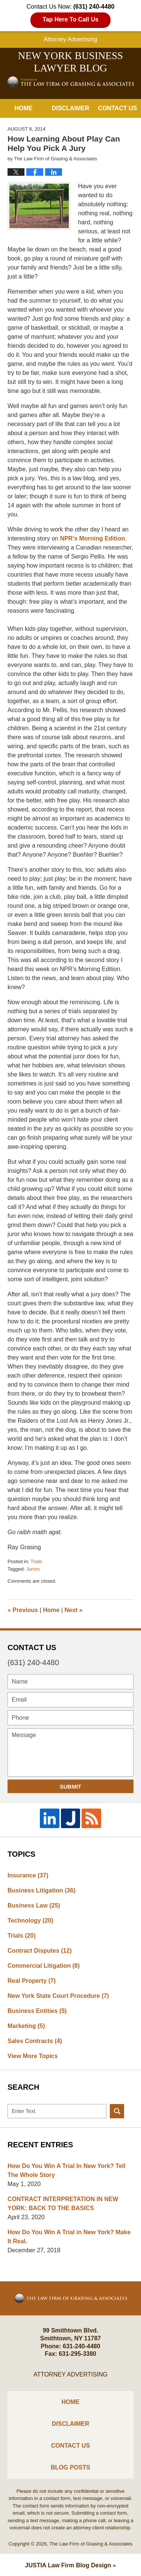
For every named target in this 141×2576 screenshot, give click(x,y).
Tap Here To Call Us (70, 19)
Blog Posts (70, 2467)
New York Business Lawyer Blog (70, 81)
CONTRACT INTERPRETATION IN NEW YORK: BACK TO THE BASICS (63, 2203)
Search (117, 2111)
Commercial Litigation (44, 1965)
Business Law (34, 1905)
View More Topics (33, 2056)
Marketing (26, 2026)
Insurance (28, 1875)
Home (23, 108)
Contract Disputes (40, 1950)
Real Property (32, 1981)
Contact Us (117, 108)
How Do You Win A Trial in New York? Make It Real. (69, 2236)
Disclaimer (70, 108)
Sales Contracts (35, 2041)
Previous (23, 1610)
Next (74, 1610)
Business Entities (37, 2011)
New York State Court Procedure (58, 1996)
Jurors (33, 1569)
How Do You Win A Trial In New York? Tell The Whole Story (67, 2170)
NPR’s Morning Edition (92, 538)
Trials (36, 1561)
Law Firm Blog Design (68, 2565)
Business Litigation (41, 1890)
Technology (30, 1920)
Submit (71, 1786)
